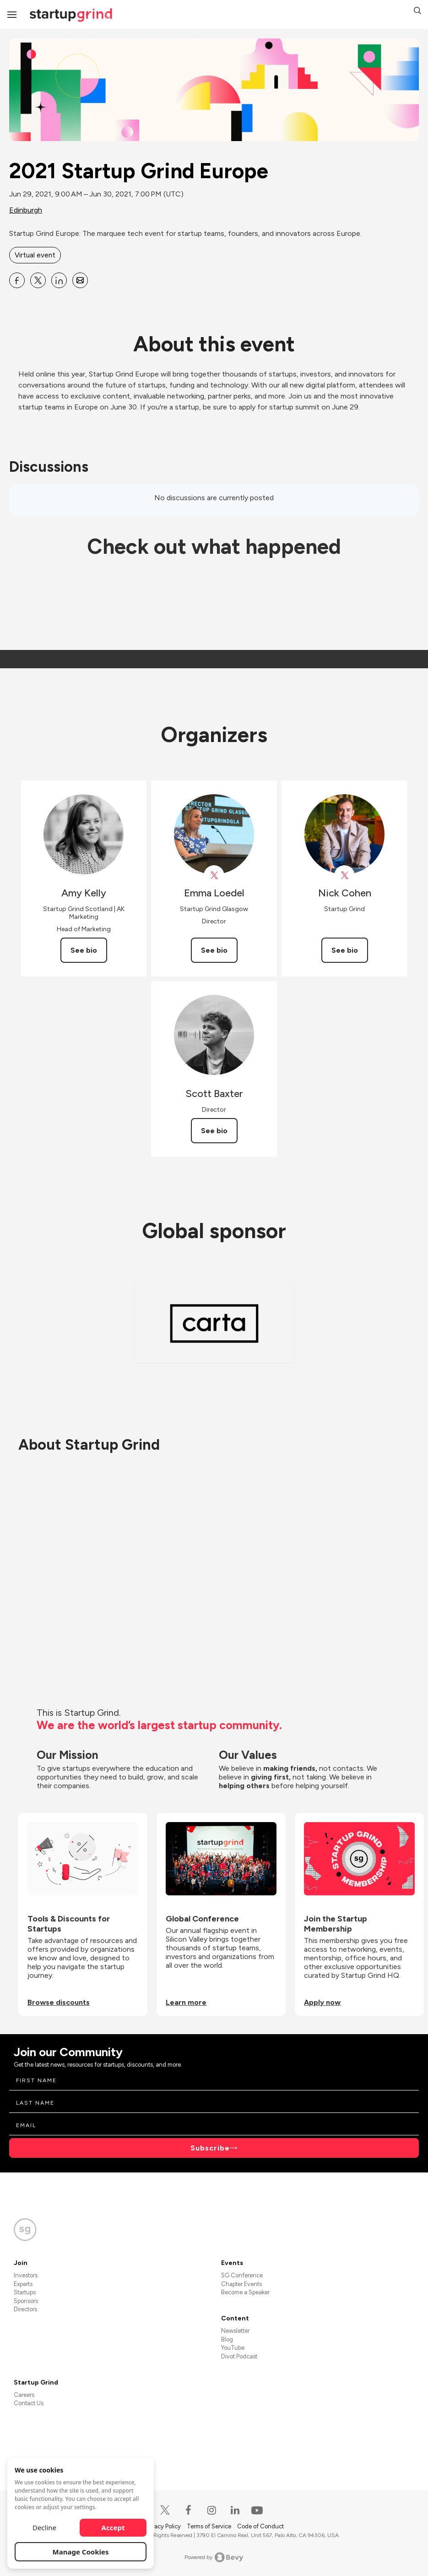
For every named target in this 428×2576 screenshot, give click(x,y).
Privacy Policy (163, 2526)
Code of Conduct (260, 2526)
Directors (25, 2309)
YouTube (232, 2347)
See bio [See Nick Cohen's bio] (344, 950)
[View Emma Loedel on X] (214, 875)
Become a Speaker (245, 2292)
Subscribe (210, 2148)
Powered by (214, 2557)
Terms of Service (210, 2526)
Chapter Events (241, 2284)
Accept (113, 2527)
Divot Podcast (239, 2356)
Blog (227, 2339)
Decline (44, 2527)
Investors (26, 2275)
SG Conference (242, 2275)
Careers (24, 2394)
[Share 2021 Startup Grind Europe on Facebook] (17, 280)
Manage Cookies (81, 2551)
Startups (25, 2292)
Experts (23, 2284)
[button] (417, 11)
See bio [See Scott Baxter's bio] (214, 1130)
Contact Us (28, 2403)
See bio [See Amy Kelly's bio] (83, 950)
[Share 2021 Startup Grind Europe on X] (38, 280)
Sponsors (26, 2301)
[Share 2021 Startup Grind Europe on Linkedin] (59, 280)
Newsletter (235, 2330)
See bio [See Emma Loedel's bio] (214, 950)
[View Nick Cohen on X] (344, 875)
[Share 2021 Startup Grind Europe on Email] (80, 280)
